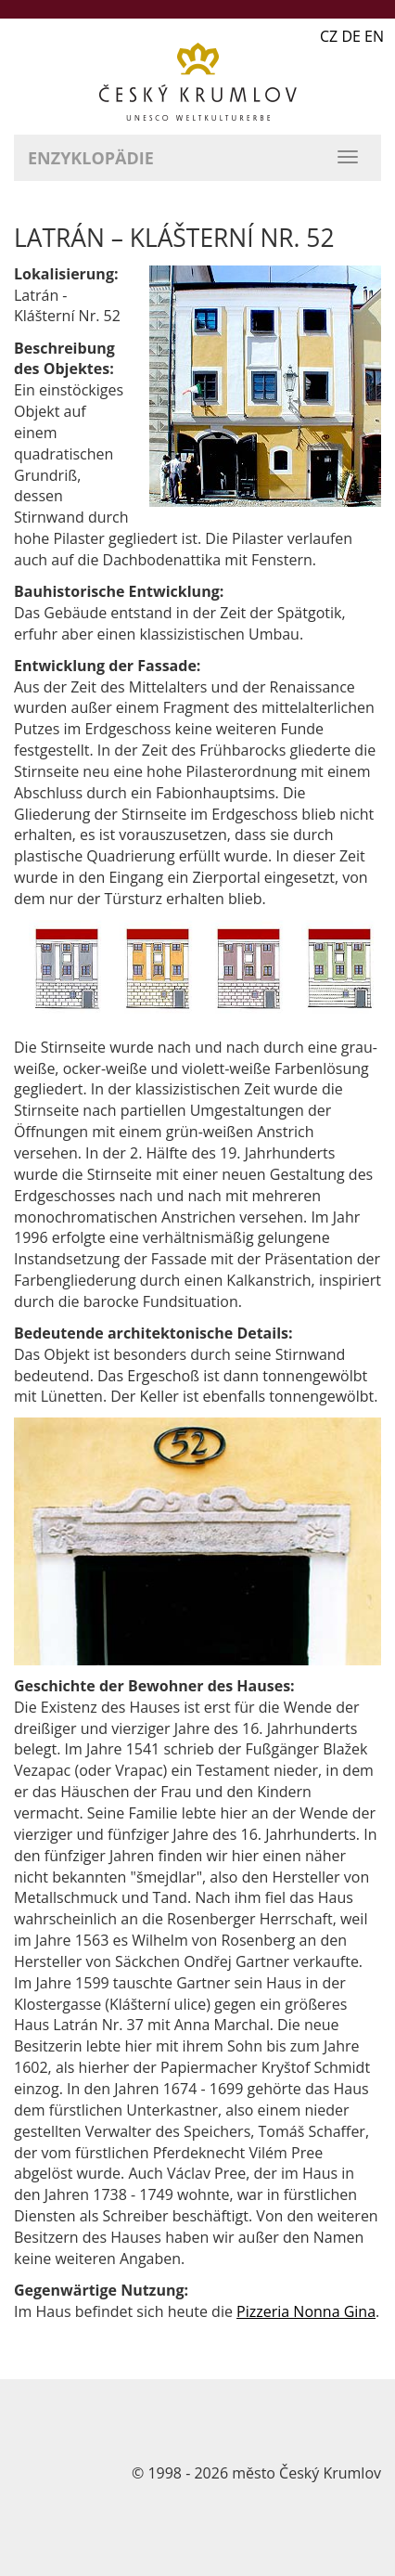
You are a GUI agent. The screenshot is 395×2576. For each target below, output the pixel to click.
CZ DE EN (352, 36)
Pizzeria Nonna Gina (306, 2311)
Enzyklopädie (91, 158)
